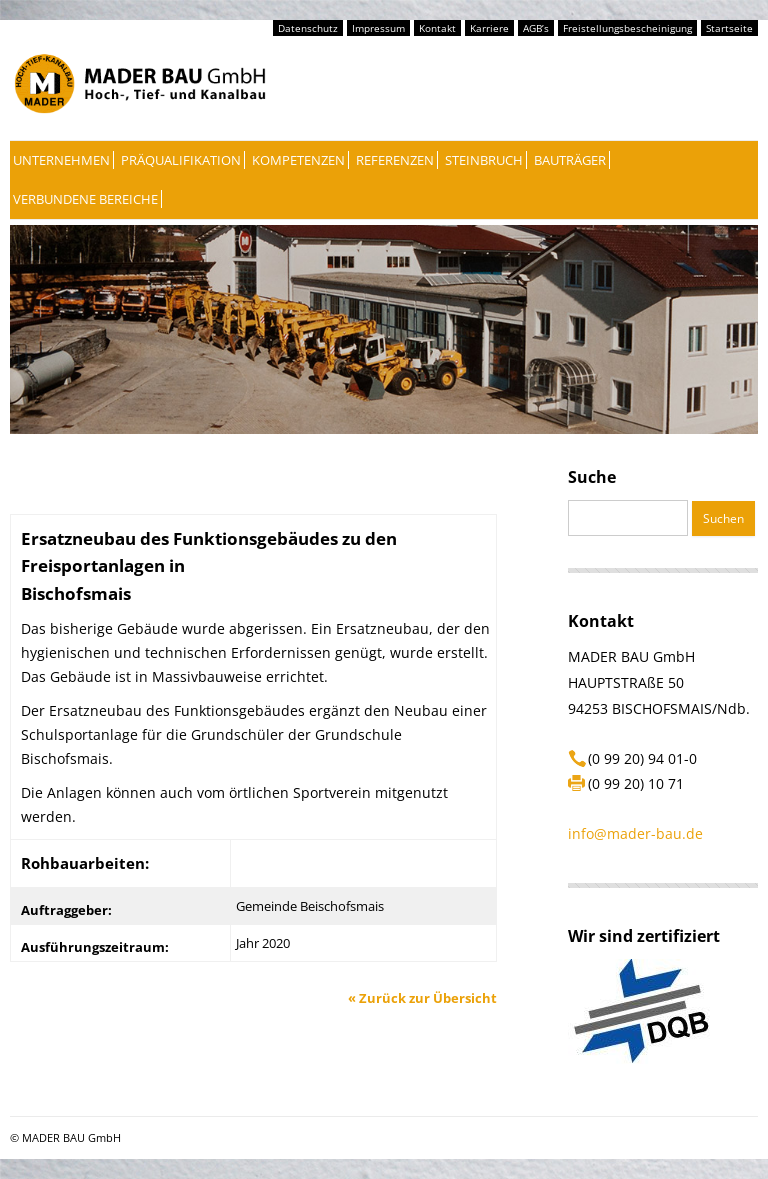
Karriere (489, 28)
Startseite (729, 28)
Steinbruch (484, 160)
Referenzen (395, 160)
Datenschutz (308, 28)
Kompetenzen (298, 160)
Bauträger (570, 160)
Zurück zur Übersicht (422, 998)
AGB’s (536, 28)
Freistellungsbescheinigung (627, 28)
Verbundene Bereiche (85, 199)
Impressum (378, 28)
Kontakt (437, 28)
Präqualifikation (181, 160)
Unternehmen (61, 160)
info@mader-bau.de (635, 833)
